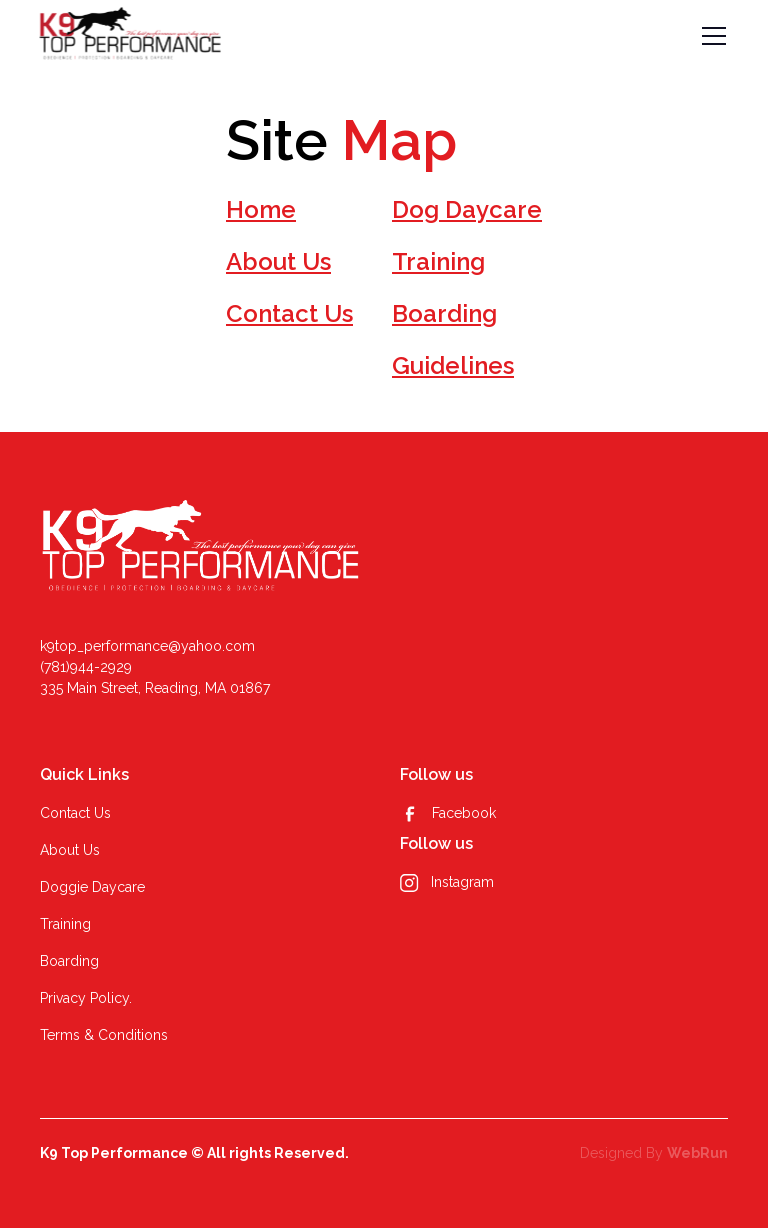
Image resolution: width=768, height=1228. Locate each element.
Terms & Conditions (104, 1035)
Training (438, 261)
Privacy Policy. (86, 998)
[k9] (201, 550)
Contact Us (289, 313)
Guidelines (453, 365)
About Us (278, 261)
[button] (710, 36)
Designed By (654, 1153)
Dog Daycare (467, 209)
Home (261, 209)
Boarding (444, 313)
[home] (130, 36)
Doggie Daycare (92, 887)
